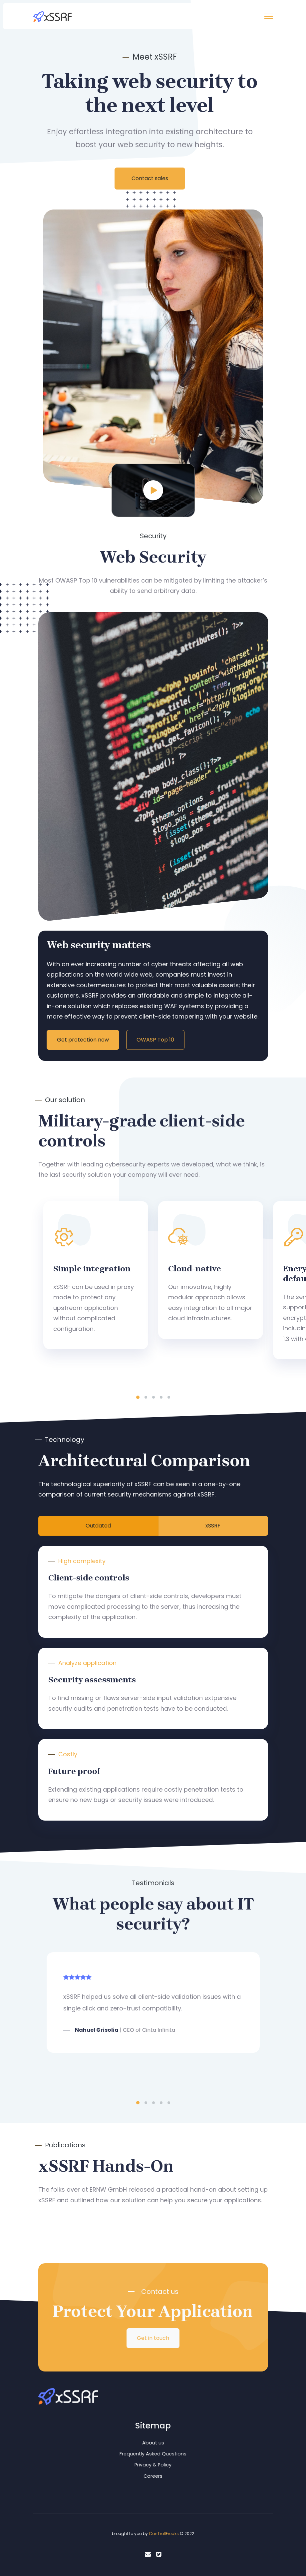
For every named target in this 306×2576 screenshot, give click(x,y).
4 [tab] (161, 1397)
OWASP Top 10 (155, 1040)
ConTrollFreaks (164, 2533)
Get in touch (153, 2338)
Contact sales (150, 178)
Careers (153, 2476)
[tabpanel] (95, 1275)
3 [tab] (153, 1397)
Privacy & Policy (153, 2464)
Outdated (98, 1525)
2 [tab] (146, 1397)
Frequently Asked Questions (153, 2453)
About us (153, 2442)
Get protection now (83, 1040)
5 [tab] (168, 1397)
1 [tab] (138, 1397)
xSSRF (212, 1525)
